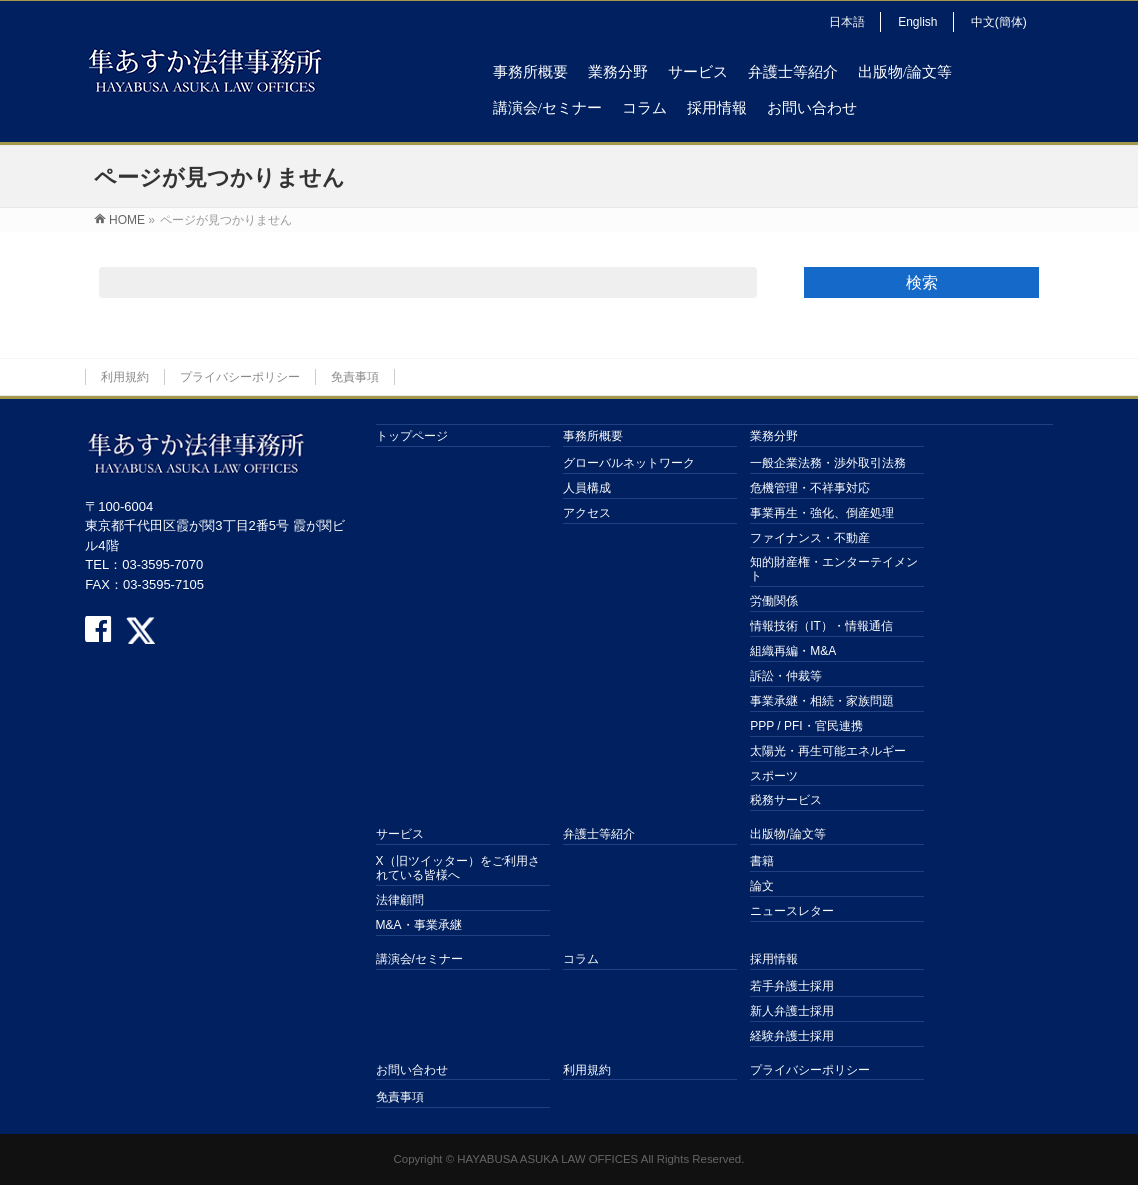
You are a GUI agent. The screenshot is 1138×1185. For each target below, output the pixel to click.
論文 (762, 886)
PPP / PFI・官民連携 (806, 726)
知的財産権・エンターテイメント (834, 569)
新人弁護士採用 (792, 1011)
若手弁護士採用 (792, 986)
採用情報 (774, 959)
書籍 (762, 861)
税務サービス (786, 800)
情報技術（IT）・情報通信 (821, 626)
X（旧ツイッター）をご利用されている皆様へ (458, 868)
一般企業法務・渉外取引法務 (828, 463)
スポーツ (774, 776)
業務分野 (774, 436)
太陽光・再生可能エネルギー (828, 751)
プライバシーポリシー (240, 377)
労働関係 (774, 601)
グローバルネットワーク (629, 463)
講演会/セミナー (419, 959)
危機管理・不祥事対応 (810, 488)
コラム (581, 959)
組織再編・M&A (793, 651)
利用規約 (125, 377)
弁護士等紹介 (599, 834)
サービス (400, 834)
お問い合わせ (412, 1070)
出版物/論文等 (787, 834)
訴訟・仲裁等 (786, 676)
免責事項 (355, 377)
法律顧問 (400, 900)
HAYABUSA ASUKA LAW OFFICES (547, 1159)
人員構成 (587, 488)
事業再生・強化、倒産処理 (822, 513)
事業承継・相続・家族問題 (822, 701)
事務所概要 (593, 436)
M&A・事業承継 (419, 925)
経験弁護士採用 (792, 1036)
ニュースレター (792, 911)
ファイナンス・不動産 (810, 538)
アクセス (587, 513)
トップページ (412, 436)
